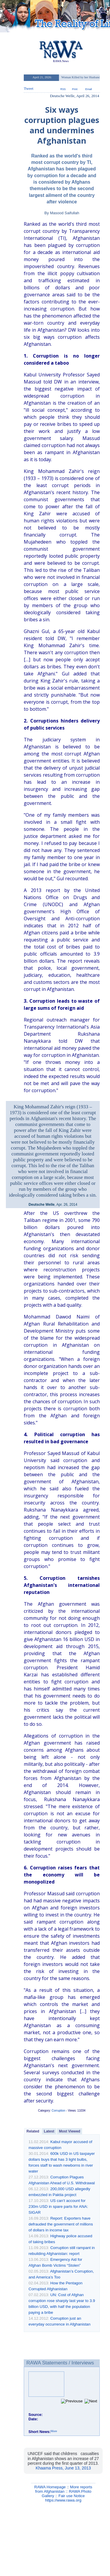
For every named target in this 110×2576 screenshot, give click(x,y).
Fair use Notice (71, 2496)
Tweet (28, 88)
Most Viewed (69, 2131)
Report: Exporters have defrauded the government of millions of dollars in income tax (60, 2224)
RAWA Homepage (50, 2487)
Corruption (58, 2110)
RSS (63, 89)
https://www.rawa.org (63, 2500)
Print (74, 89)
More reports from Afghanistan (63, 2489)
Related (32, 2131)
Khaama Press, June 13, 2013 (63, 2468)
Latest (49, 2131)
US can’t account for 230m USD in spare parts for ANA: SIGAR (58, 2206)
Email (88, 89)
